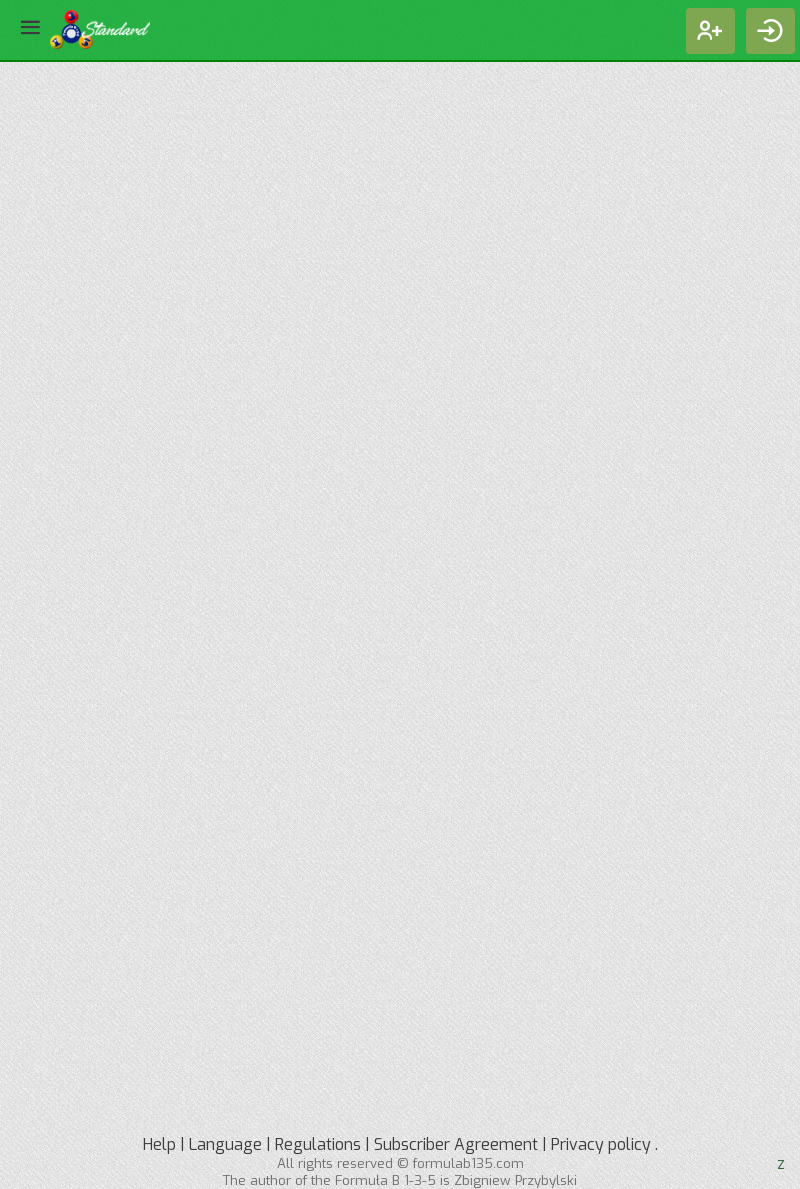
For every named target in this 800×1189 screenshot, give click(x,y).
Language (225, 1144)
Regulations (318, 1144)
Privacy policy (601, 1144)
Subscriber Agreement (456, 1144)
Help (159, 1144)
